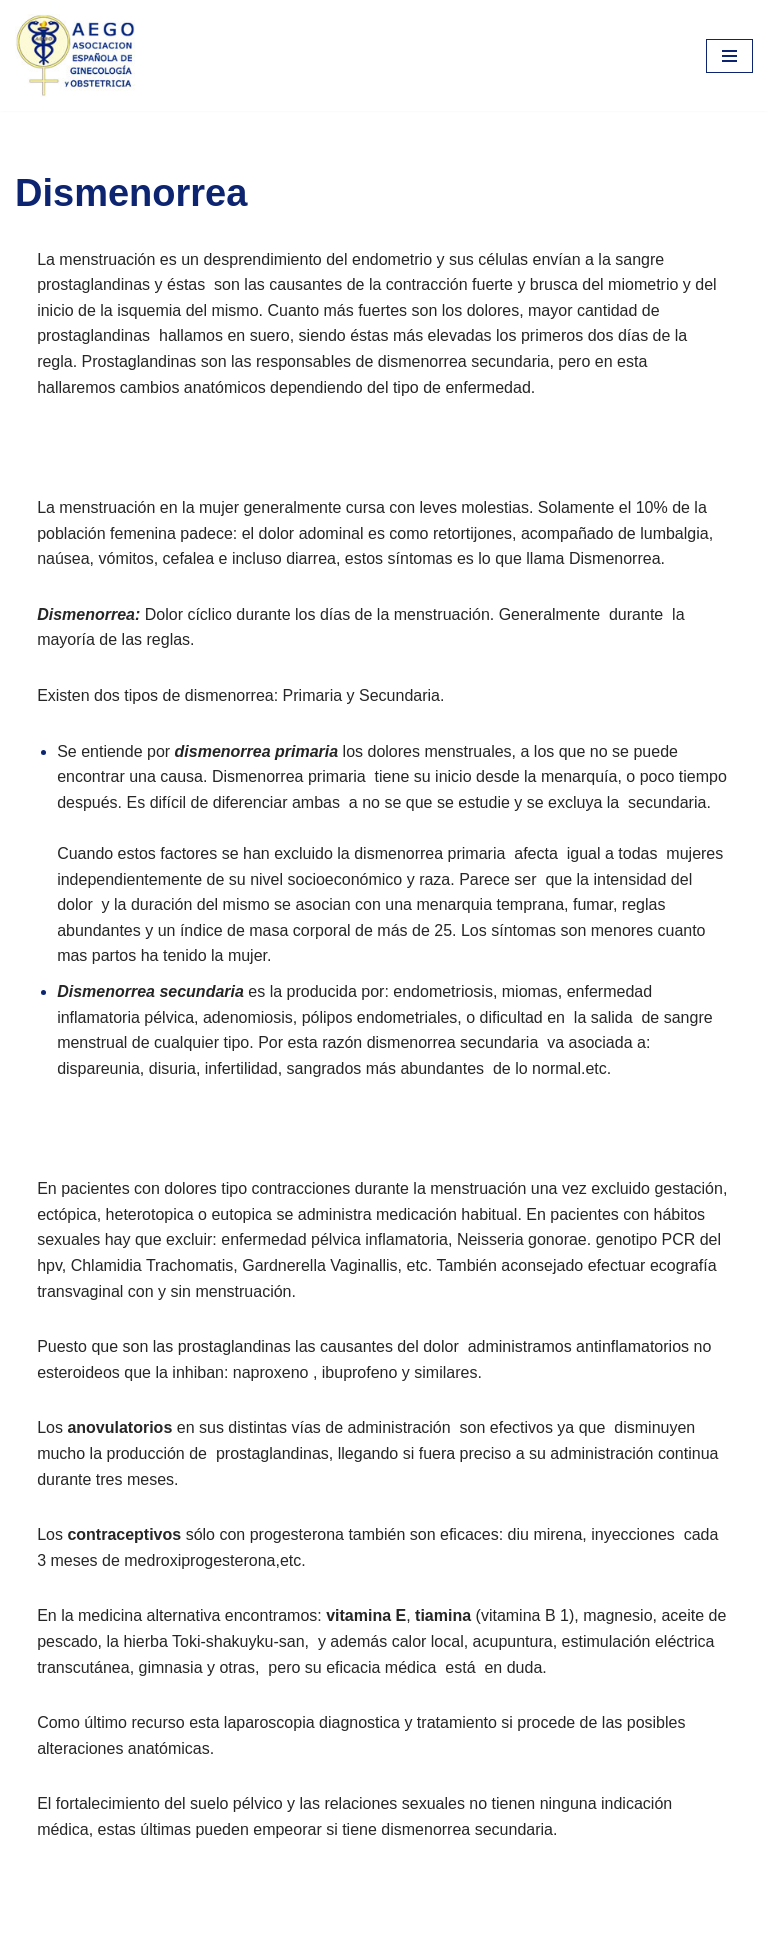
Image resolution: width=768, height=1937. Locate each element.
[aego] (75, 55)
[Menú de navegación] (729, 56)
